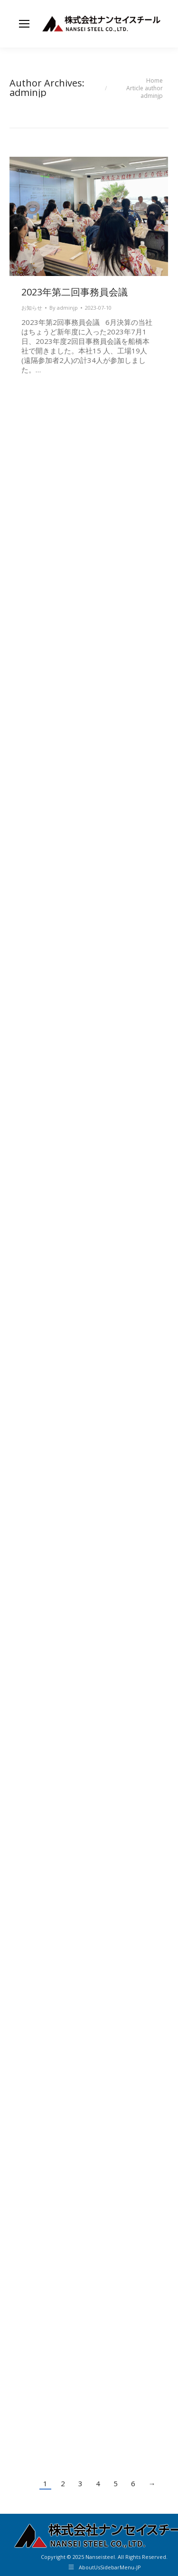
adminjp (28, 92)
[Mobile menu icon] (24, 24)
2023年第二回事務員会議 (74, 291)
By (63, 307)
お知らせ (31, 307)
